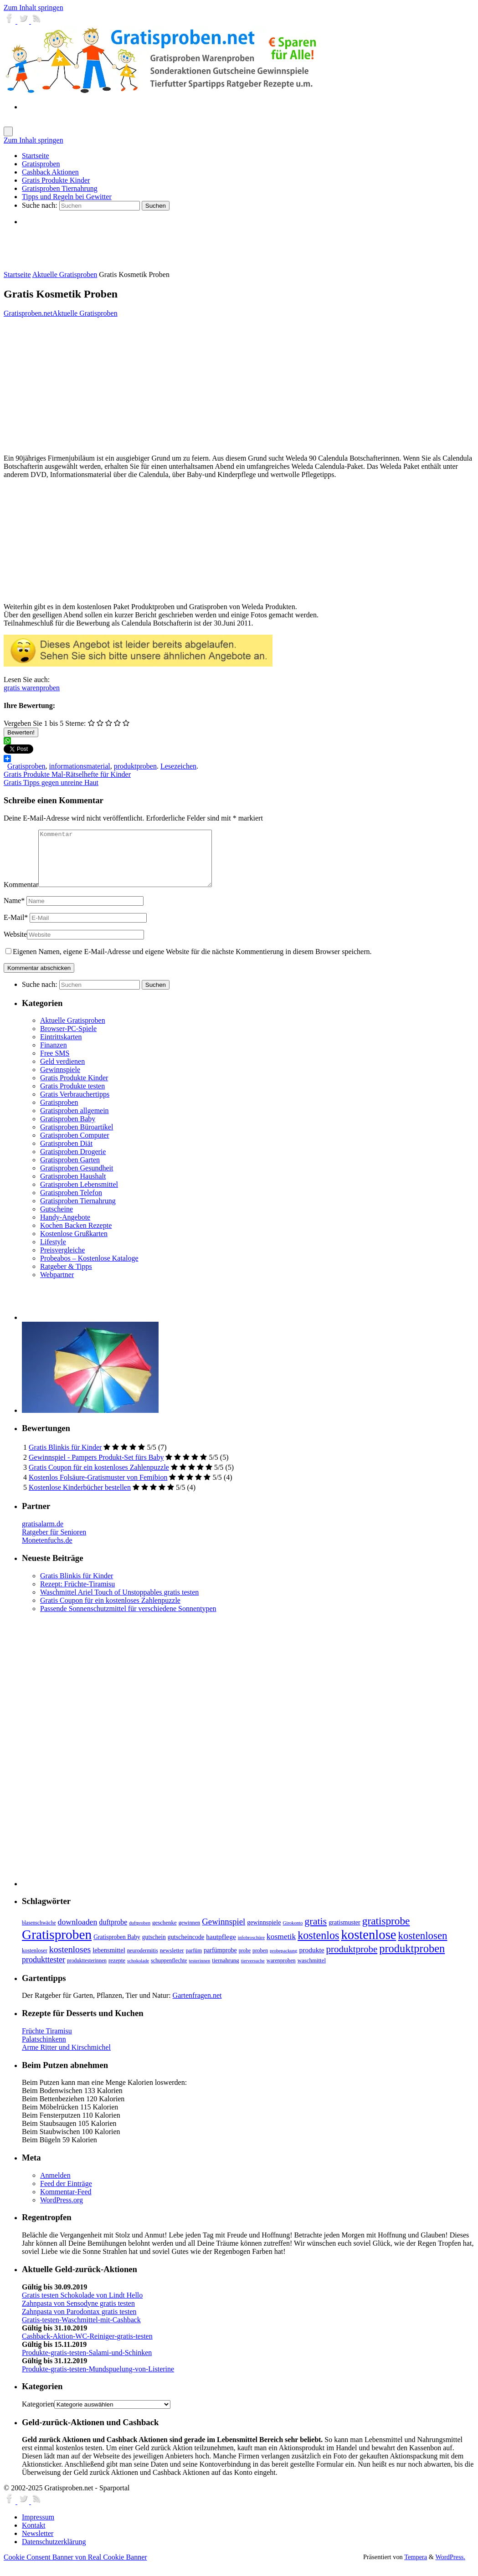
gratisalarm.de (42, 1535)
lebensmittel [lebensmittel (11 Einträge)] (109, 1961)
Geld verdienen (62, 1072)
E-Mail (16, 928)
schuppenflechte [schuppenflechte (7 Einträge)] (169, 1971)
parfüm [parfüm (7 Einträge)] (194, 1961)
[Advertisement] (128, 248)
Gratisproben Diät (66, 1154)
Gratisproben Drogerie (73, 1162)
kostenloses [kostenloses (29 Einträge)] (70, 1960)
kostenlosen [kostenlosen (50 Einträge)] (422, 1946)
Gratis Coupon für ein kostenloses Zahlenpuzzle (99, 1478)
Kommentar (21, 895)
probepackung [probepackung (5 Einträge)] (283, 1961)
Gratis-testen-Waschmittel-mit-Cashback (81, 2331)
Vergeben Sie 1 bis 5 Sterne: (45, 723)
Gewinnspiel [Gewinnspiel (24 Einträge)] (223, 1932)
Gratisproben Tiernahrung (78, 1212)
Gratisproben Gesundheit (76, 1179)
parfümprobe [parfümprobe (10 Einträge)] (220, 1961)
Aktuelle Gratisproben (65, 274)
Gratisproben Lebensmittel (79, 1195)
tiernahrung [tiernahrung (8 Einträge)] (225, 1971)
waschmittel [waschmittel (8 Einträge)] (312, 1971)
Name (14, 911)
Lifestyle (53, 1253)
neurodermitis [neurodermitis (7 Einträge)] (142, 1961)
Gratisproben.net (28, 313)
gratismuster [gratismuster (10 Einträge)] (344, 1933)
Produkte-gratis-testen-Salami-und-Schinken (87, 2363)
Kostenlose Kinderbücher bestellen (80, 1498)
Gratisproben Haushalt (73, 1187)
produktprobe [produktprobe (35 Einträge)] (352, 1960)
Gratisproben (26, 766)
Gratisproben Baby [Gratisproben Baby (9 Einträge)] (116, 1948)
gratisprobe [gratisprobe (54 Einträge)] (386, 1932)
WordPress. (450, 2567)
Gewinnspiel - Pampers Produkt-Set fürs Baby (96, 1468)
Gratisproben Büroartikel (76, 1138)
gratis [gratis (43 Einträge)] (315, 1932)
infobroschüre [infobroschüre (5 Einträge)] (251, 1948)
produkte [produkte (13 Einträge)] (311, 1961)
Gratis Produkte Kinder (74, 1089)
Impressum (38, 2528)
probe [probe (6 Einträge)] (245, 1962)
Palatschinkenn (44, 2050)
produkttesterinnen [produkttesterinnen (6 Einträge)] (87, 1972)
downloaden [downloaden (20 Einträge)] (78, 1932)
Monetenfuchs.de (47, 1551)
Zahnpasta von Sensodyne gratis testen (78, 2314)
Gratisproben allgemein (74, 1121)
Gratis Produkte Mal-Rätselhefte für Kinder (67, 774)
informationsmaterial (79, 766)
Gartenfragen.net (197, 2006)
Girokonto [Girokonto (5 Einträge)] (293, 1933)
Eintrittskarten (61, 1048)
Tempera (415, 2567)
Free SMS (54, 1064)
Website (15, 945)
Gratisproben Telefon (71, 1203)
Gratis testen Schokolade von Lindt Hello (82, 2306)
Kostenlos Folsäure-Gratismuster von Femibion (98, 1488)
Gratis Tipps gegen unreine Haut (51, 782)
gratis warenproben (32, 688)
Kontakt (34, 2536)
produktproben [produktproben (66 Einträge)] (412, 1959)
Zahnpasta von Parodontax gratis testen (79, 2322)
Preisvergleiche (62, 1261)
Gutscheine (56, 1220)
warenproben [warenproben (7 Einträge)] (281, 1971)
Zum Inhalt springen (33, 7)
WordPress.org (61, 2211)
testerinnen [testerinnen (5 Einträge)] (200, 1971)
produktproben (135, 766)
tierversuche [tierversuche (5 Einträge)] (253, 1971)
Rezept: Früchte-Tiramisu (77, 1595)
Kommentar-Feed (66, 2203)
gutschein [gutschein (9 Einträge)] (154, 1948)
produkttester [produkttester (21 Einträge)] (43, 1970)
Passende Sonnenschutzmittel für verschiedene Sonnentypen (128, 1619)
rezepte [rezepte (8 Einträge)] (116, 1971)
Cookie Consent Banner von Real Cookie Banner (75, 2568)
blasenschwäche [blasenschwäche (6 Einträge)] (39, 1934)
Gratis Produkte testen (72, 1097)
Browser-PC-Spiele (68, 1039)
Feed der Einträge (66, 2194)
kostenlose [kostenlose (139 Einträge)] (368, 1945)
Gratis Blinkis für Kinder (65, 1458)
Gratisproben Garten (70, 1171)
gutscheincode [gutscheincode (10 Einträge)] (186, 1947)
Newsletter (37, 2544)
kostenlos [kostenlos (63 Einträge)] (318, 1946)
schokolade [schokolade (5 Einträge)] (138, 1971)
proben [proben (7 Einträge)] (260, 1961)
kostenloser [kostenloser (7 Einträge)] (34, 1961)
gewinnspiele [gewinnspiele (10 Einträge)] (264, 1933)
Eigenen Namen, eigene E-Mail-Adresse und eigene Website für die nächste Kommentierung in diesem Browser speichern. (192, 962)
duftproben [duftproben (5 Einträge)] (139, 1933)
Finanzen (53, 1056)
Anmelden (55, 2186)
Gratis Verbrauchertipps (74, 1105)
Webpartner (57, 1285)
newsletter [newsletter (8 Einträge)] (172, 1961)
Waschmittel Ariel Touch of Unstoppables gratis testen (119, 1603)
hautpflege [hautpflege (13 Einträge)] (221, 1947)
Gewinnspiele (60, 1080)
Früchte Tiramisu (47, 2042)
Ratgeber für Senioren (54, 1543)
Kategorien (38, 2415)
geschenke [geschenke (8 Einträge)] (164, 1933)
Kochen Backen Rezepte (76, 1236)
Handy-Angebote (65, 1228)
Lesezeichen (178, 766)
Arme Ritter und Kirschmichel (66, 2058)
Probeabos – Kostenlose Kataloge (89, 1269)
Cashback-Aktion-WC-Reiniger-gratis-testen (87, 2347)
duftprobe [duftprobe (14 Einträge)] (113, 1933)
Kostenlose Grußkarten (74, 1244)
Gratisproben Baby (67, 1130)
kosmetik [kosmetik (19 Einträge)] (281, 1947)
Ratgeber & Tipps (66, 1277)
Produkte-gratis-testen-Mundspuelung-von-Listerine (98, 2380)
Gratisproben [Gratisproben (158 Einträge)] (57, 1945)
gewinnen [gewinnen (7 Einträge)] (189, 1933)
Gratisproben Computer (74, 1146)
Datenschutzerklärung (54, 2552)
